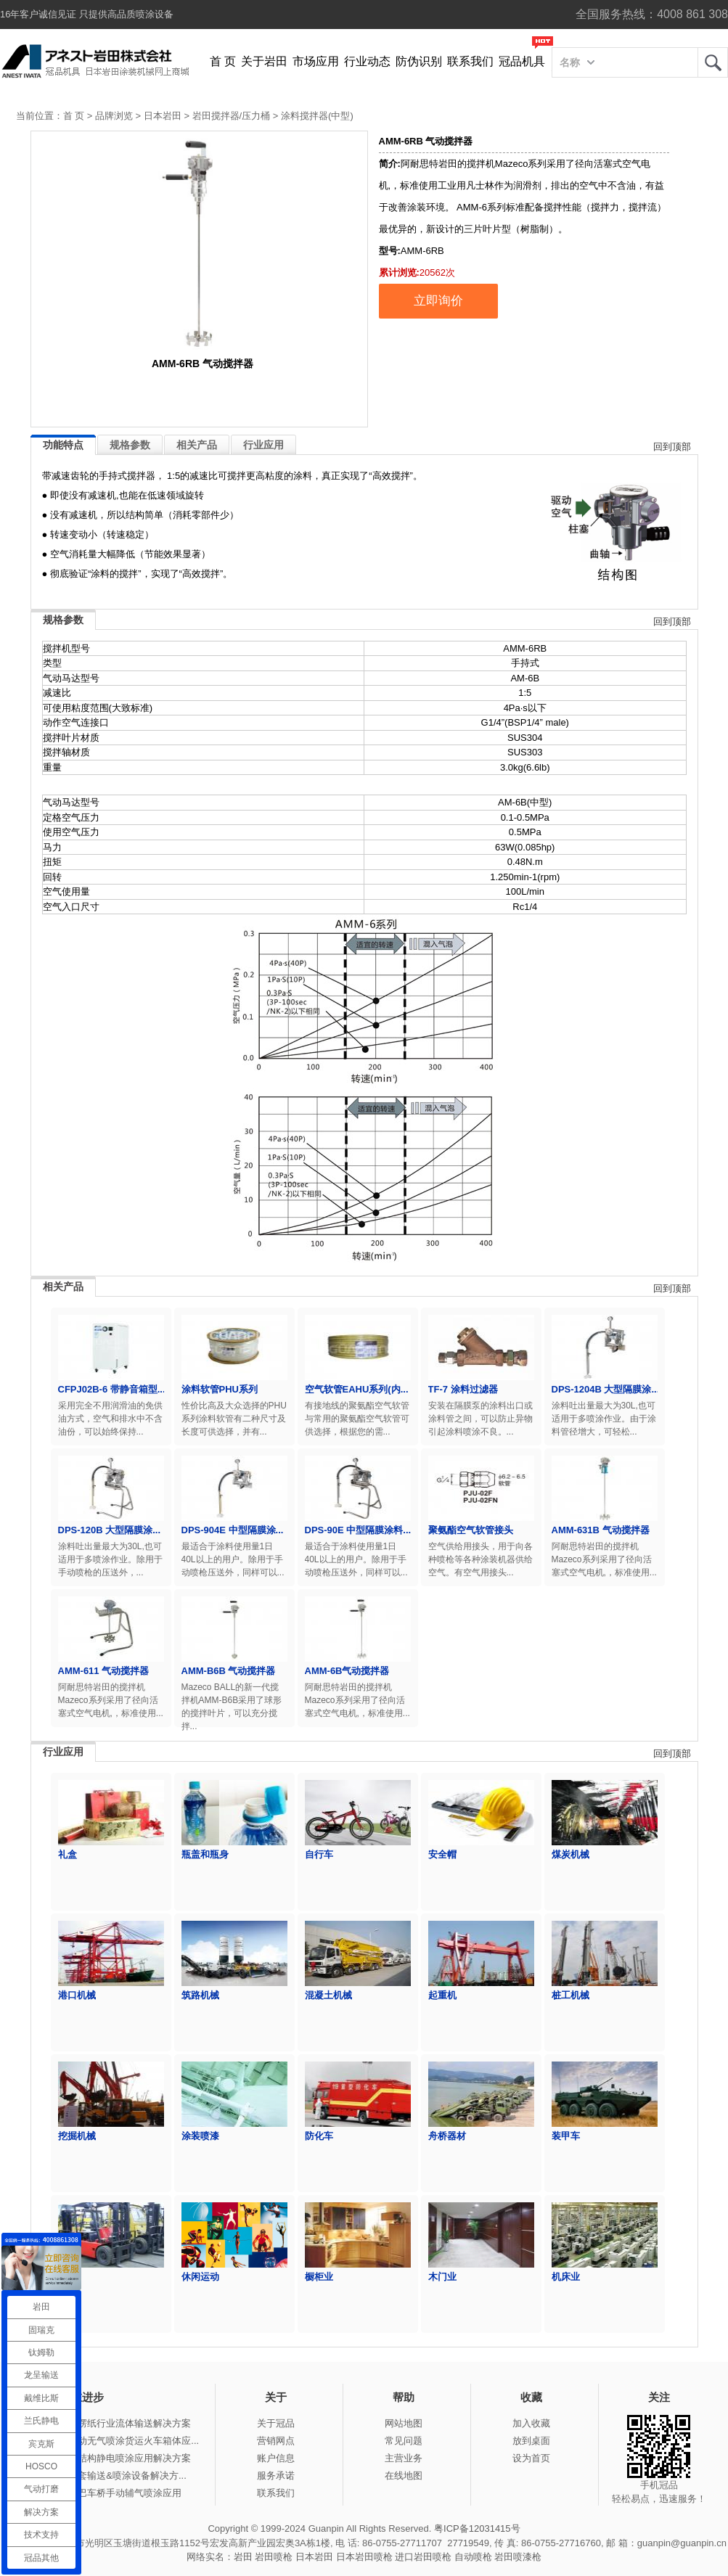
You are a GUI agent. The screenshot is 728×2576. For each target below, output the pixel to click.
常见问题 (403, 2440)
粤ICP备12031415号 (477, 2528)
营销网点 (276, 2440)
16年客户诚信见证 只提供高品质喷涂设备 (86, 14)
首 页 (223, 61)
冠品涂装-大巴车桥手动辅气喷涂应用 (104, 2492)
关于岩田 (264, 61)
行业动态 (367, 61)
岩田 (712, 62)
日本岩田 (162, 115)
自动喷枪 (473, 2556)
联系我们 (470, 61)
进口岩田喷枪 (423, 2556)
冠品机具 (522, 61)
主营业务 (403, 2458)
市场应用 (316, 61)
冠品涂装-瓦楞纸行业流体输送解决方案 (109, 2423)
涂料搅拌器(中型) (317, 115)
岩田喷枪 (274, 2556)
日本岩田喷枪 (364, 2556)
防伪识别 (419, 61)
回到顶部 (672, 446)
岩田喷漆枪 (517, 2556)
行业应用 (263, 445)
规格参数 (130, 445)
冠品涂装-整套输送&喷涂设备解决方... (107, 2475)
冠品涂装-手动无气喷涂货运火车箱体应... (113, 2440)
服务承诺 (276, 2475)
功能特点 (63, 445)
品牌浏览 (114, 115)
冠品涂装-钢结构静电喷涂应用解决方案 (109, 2458)
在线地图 (403, 2475)
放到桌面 (531, 2440)
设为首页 (531, 2458)
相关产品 (196, 445)
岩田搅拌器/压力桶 (231, 115)
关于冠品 (276, 2423)
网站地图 (403, 2423)
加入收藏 (531, 2423)
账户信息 (276, 2458)
